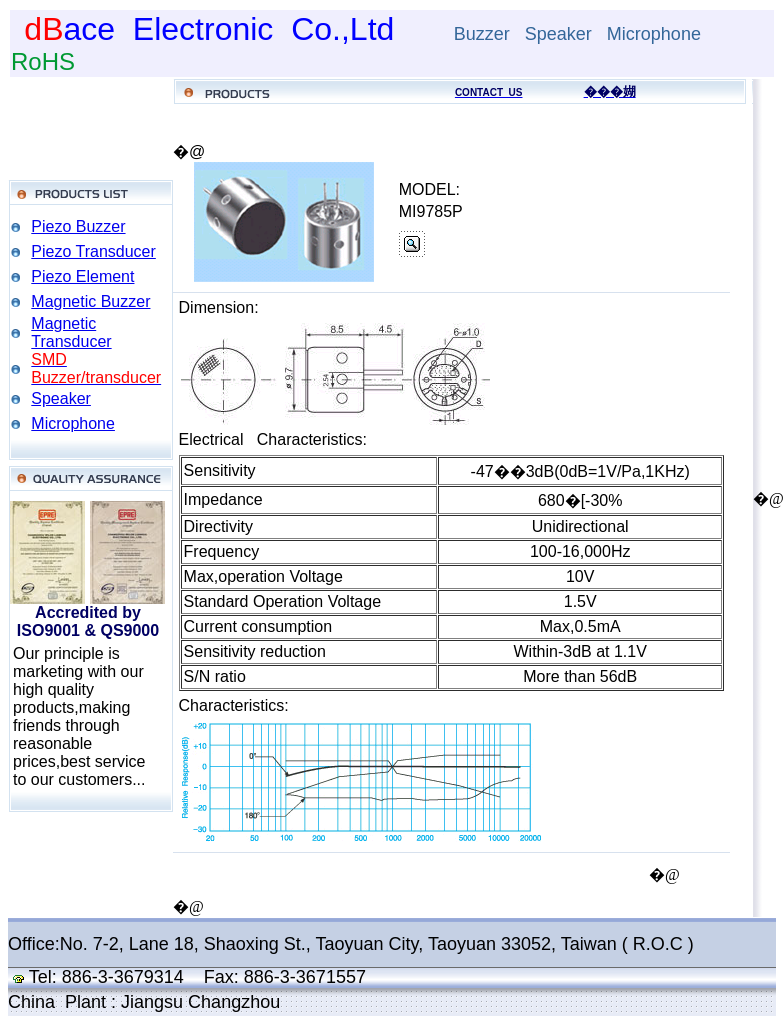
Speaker (61, 398)
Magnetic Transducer (71, 332)
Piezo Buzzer (78, 226)
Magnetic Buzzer (90, 301)
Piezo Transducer (93, 251)
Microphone (73, 423)
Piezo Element (82, 276)
